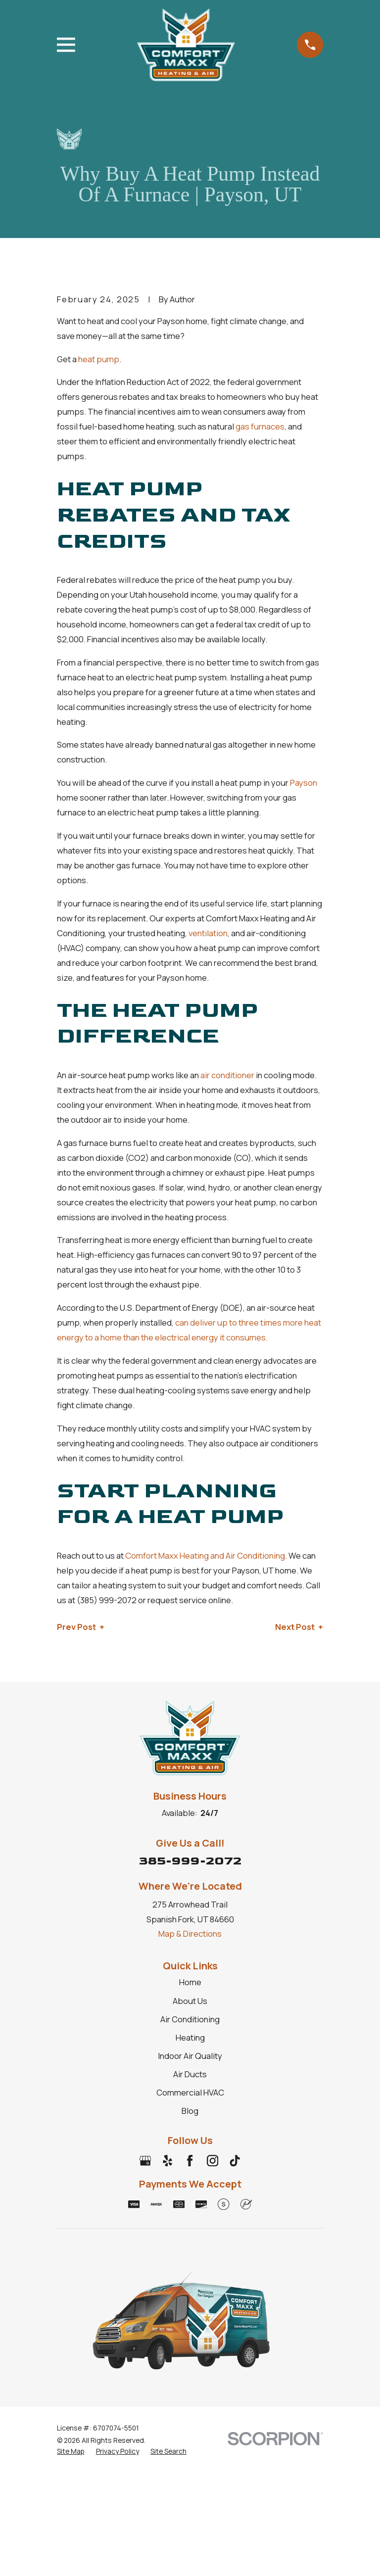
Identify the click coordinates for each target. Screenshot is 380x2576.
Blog (190, 2110)
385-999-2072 (190, 1860)
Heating (190, 2037)
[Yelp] (167, 2160)
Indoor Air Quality (190, 2055)
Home (190, 1982)
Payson (303, 782)
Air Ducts (190, 2074)
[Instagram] (212, 2160)
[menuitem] (70, 2451)
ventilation (208, 933)
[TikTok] (234, 2160)
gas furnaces (260, 426)
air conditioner (227, 1075)
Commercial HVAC (190, 2092)
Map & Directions (190, 1933)
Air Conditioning (190, 2019)
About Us (190, 2000)
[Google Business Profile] (145, 2160)
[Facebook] (189, 2160)
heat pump (98, 359)
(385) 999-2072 (107, 1600)
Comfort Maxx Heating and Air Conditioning (205, 1555)
